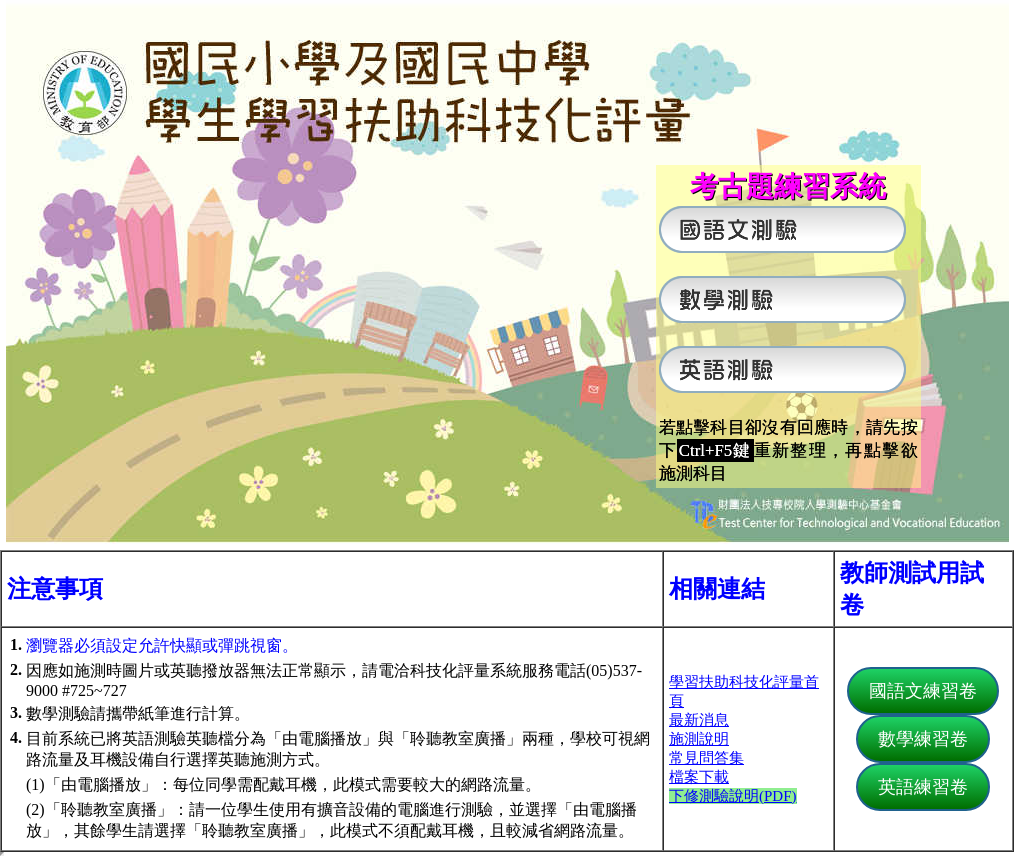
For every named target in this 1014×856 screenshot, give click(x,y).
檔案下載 (699, 777)
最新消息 (699, 720)
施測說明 (699, 739)
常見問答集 (706, 758)
